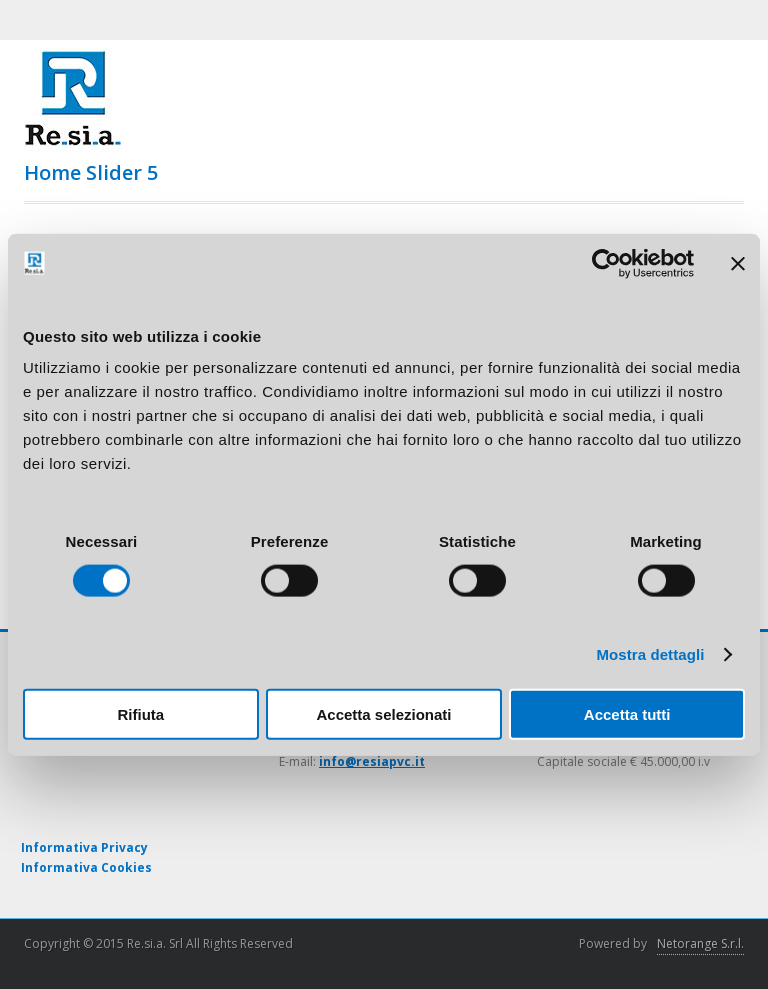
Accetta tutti (627, 714)
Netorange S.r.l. (700, 943)
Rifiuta (140, 714)
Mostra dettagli (650, 653)
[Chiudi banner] (738, 263)
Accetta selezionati (383, 714)
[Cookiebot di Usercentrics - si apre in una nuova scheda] (606, 263)
